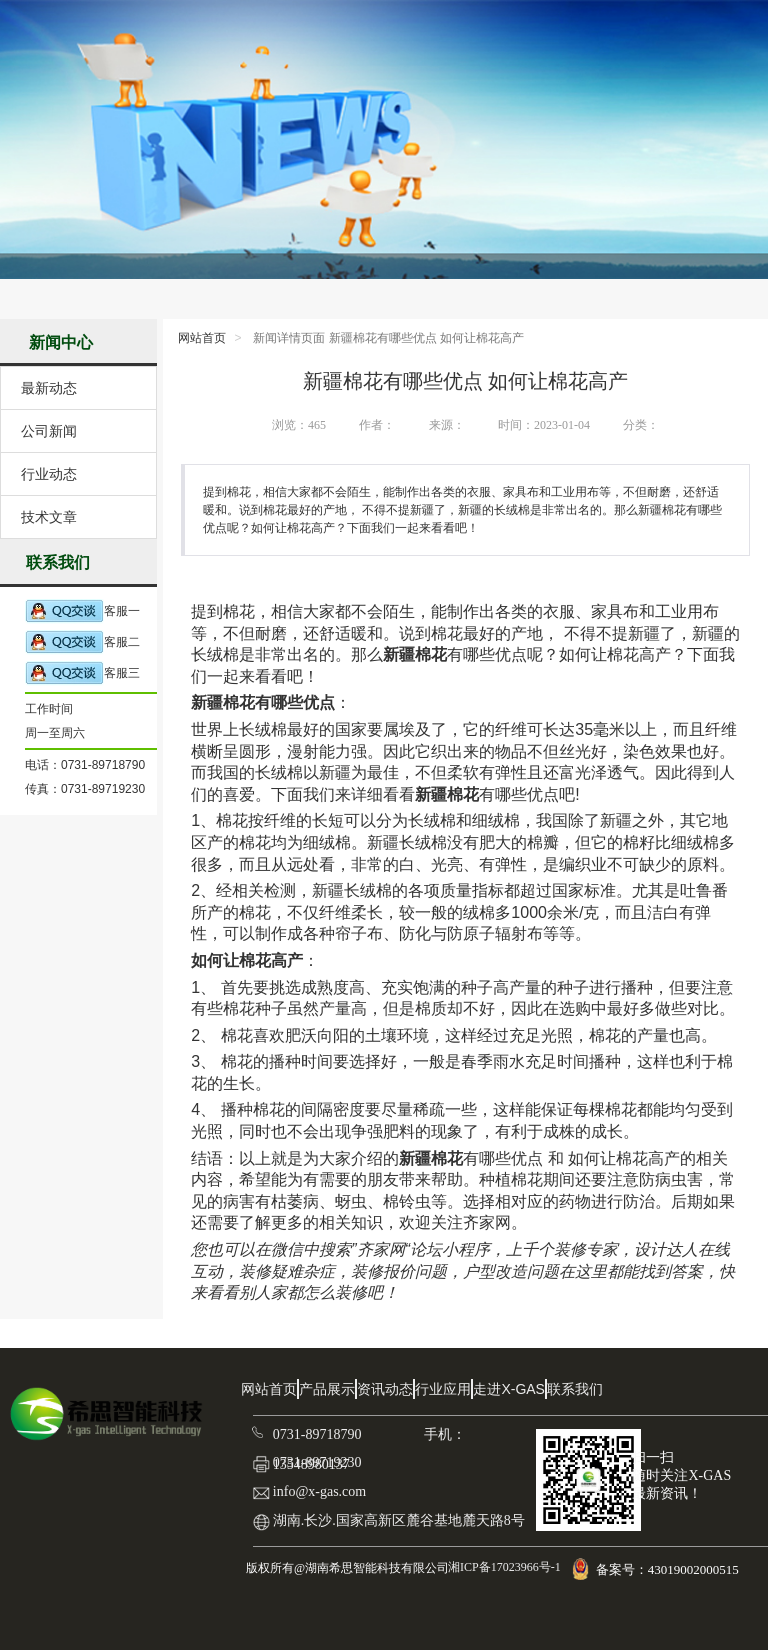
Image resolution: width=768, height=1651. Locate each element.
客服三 (82, 673)
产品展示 (327, 1389)
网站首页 (202, 338)
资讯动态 (385, 1389)
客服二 (82, 642)
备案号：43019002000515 (669, 1569)
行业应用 (443, 1389)
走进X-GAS (509, 1389)
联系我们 (575, 1389)
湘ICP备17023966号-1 (503, 1567)
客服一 (82, 611)
